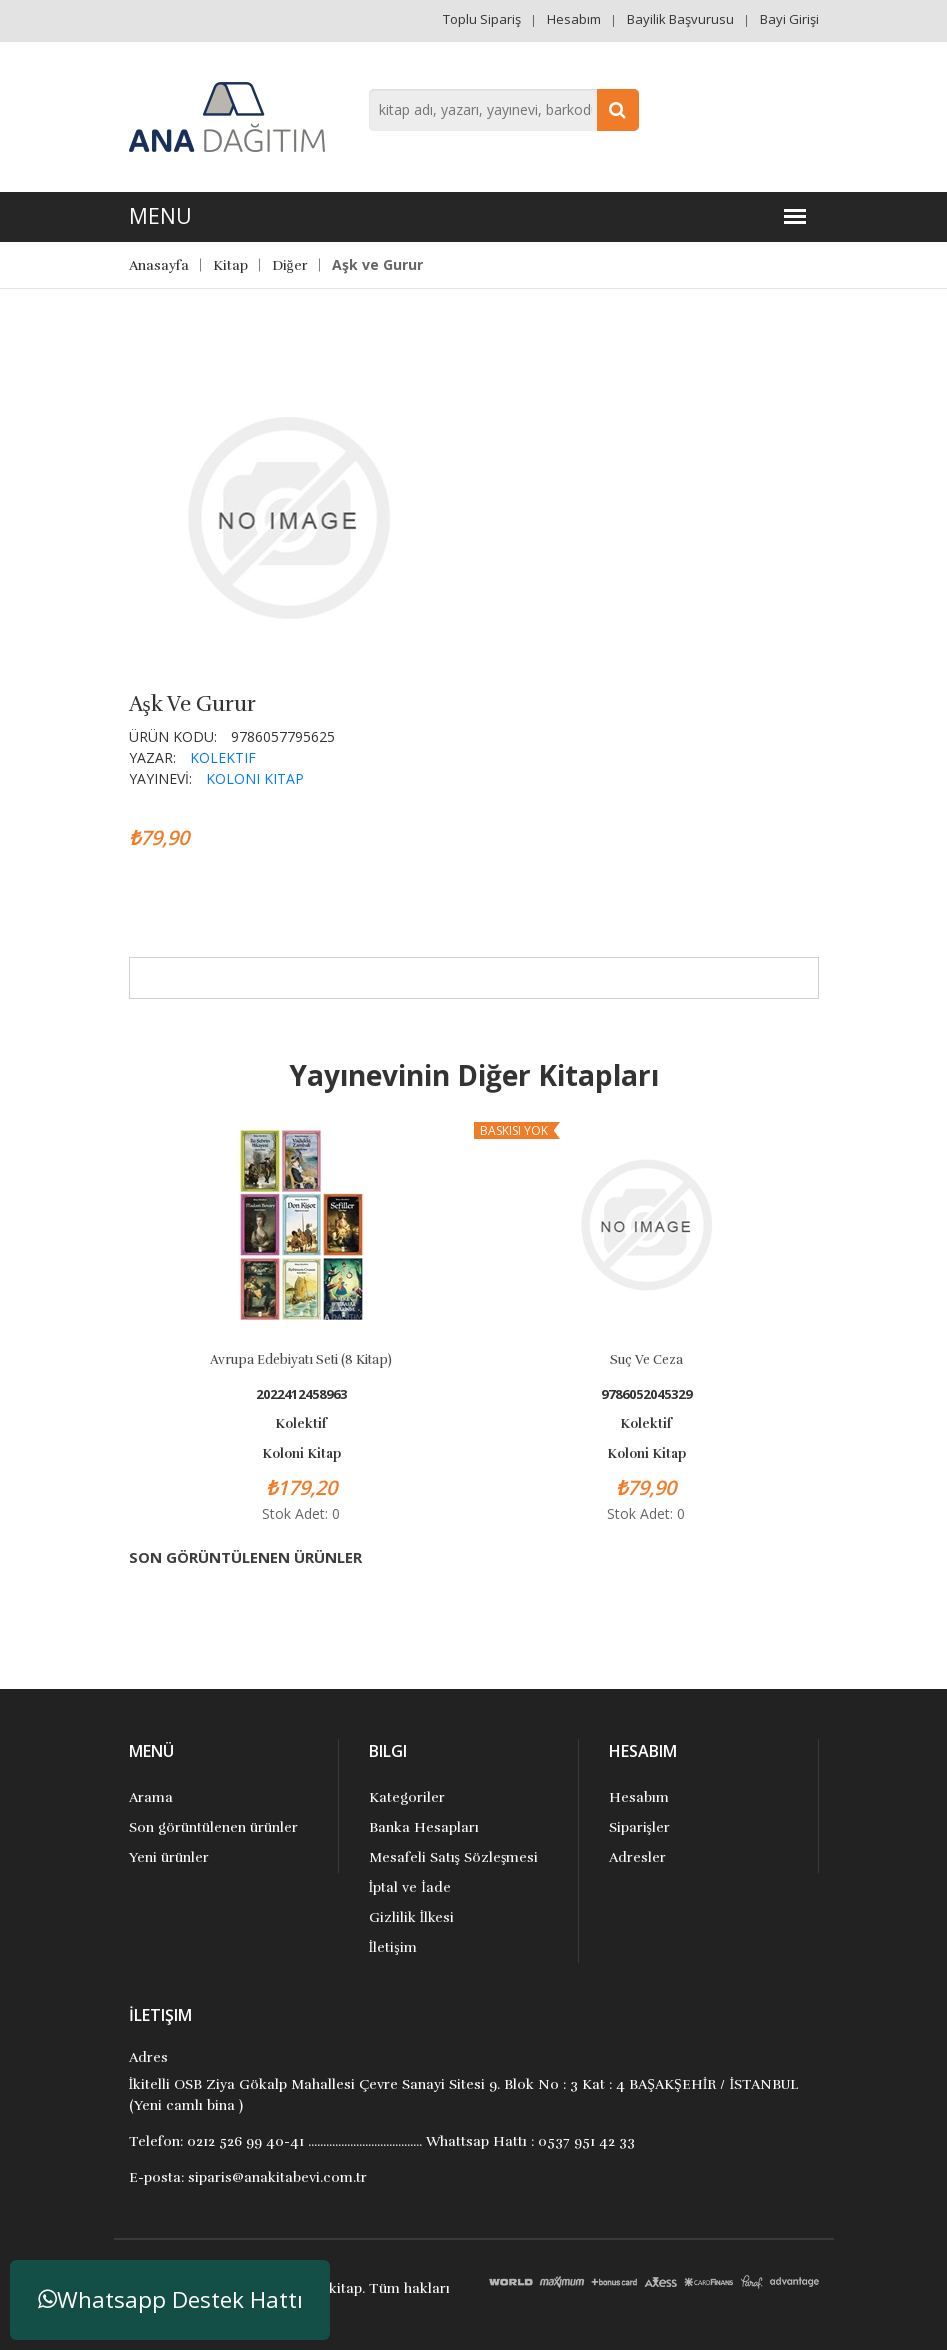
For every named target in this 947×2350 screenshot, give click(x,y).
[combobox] (504, 110)
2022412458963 (301, 1394)
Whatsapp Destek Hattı (170, 2299)
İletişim (393, 1947)
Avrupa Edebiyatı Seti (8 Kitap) (301, 1360)
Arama (151, 1797)
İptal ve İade (410, 1887)
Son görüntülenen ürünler (213, 1827)
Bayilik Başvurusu (680, 19)
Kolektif (223, 757)
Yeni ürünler (169, 1857)
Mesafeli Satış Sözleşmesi (454, 1857)
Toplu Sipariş (482, 19)
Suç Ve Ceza (646, 1360)
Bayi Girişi (789, 19)
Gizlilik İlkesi (412, 1917)
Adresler (637, 1857)
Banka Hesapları (424, 1827)
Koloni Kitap (255, 778)
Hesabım (574, 19)
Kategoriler (407, 1797)
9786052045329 (646, 1394)
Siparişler (639, 1827)
